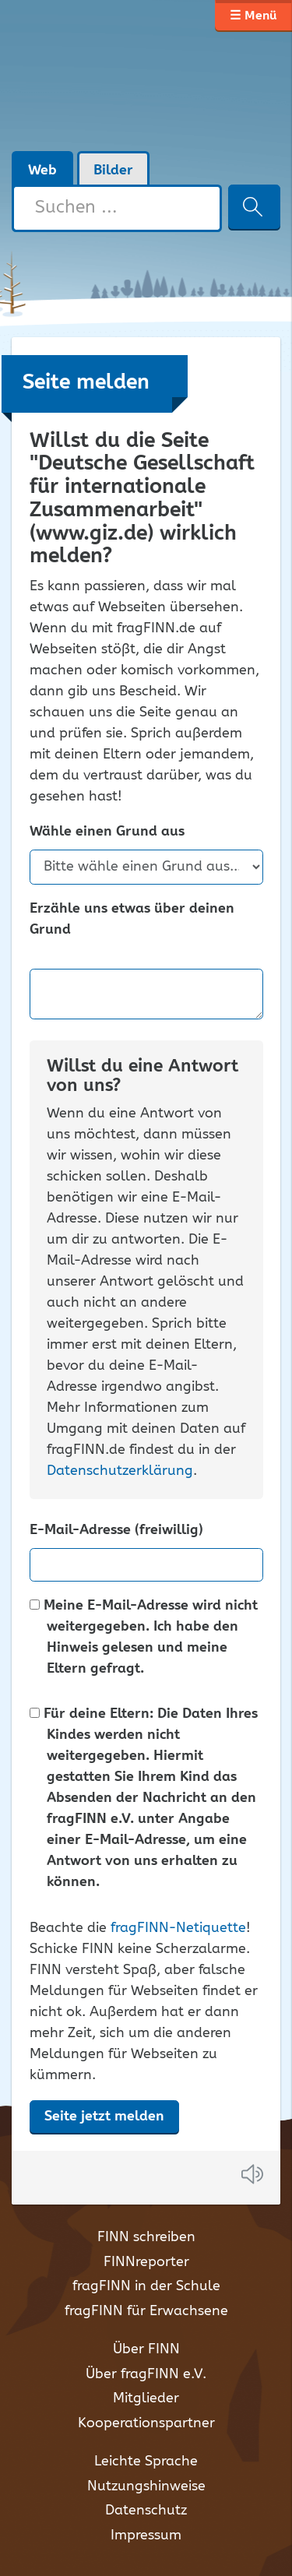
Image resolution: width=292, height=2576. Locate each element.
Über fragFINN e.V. (146, 2374)
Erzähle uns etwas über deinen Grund (132, 920)
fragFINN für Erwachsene (146, 2311)
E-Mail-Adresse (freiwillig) (116, 1530)
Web (42, 170)
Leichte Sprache (146, 2461)
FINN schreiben (146, 2237)
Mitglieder (146, 2398)
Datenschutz (146, 2510)
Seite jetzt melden (104, 2116)
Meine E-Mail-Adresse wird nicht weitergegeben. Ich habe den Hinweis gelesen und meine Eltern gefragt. (144, 1638)
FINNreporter (146, 2262)
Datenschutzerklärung (120, 1471)
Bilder (113, 170)
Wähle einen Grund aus (107, 832)
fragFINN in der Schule (146, 2286)
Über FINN (146, 2349)
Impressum (146, 2535)
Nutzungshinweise (146, 2486)
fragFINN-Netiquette (178, 1928)
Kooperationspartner (146, 2423)
